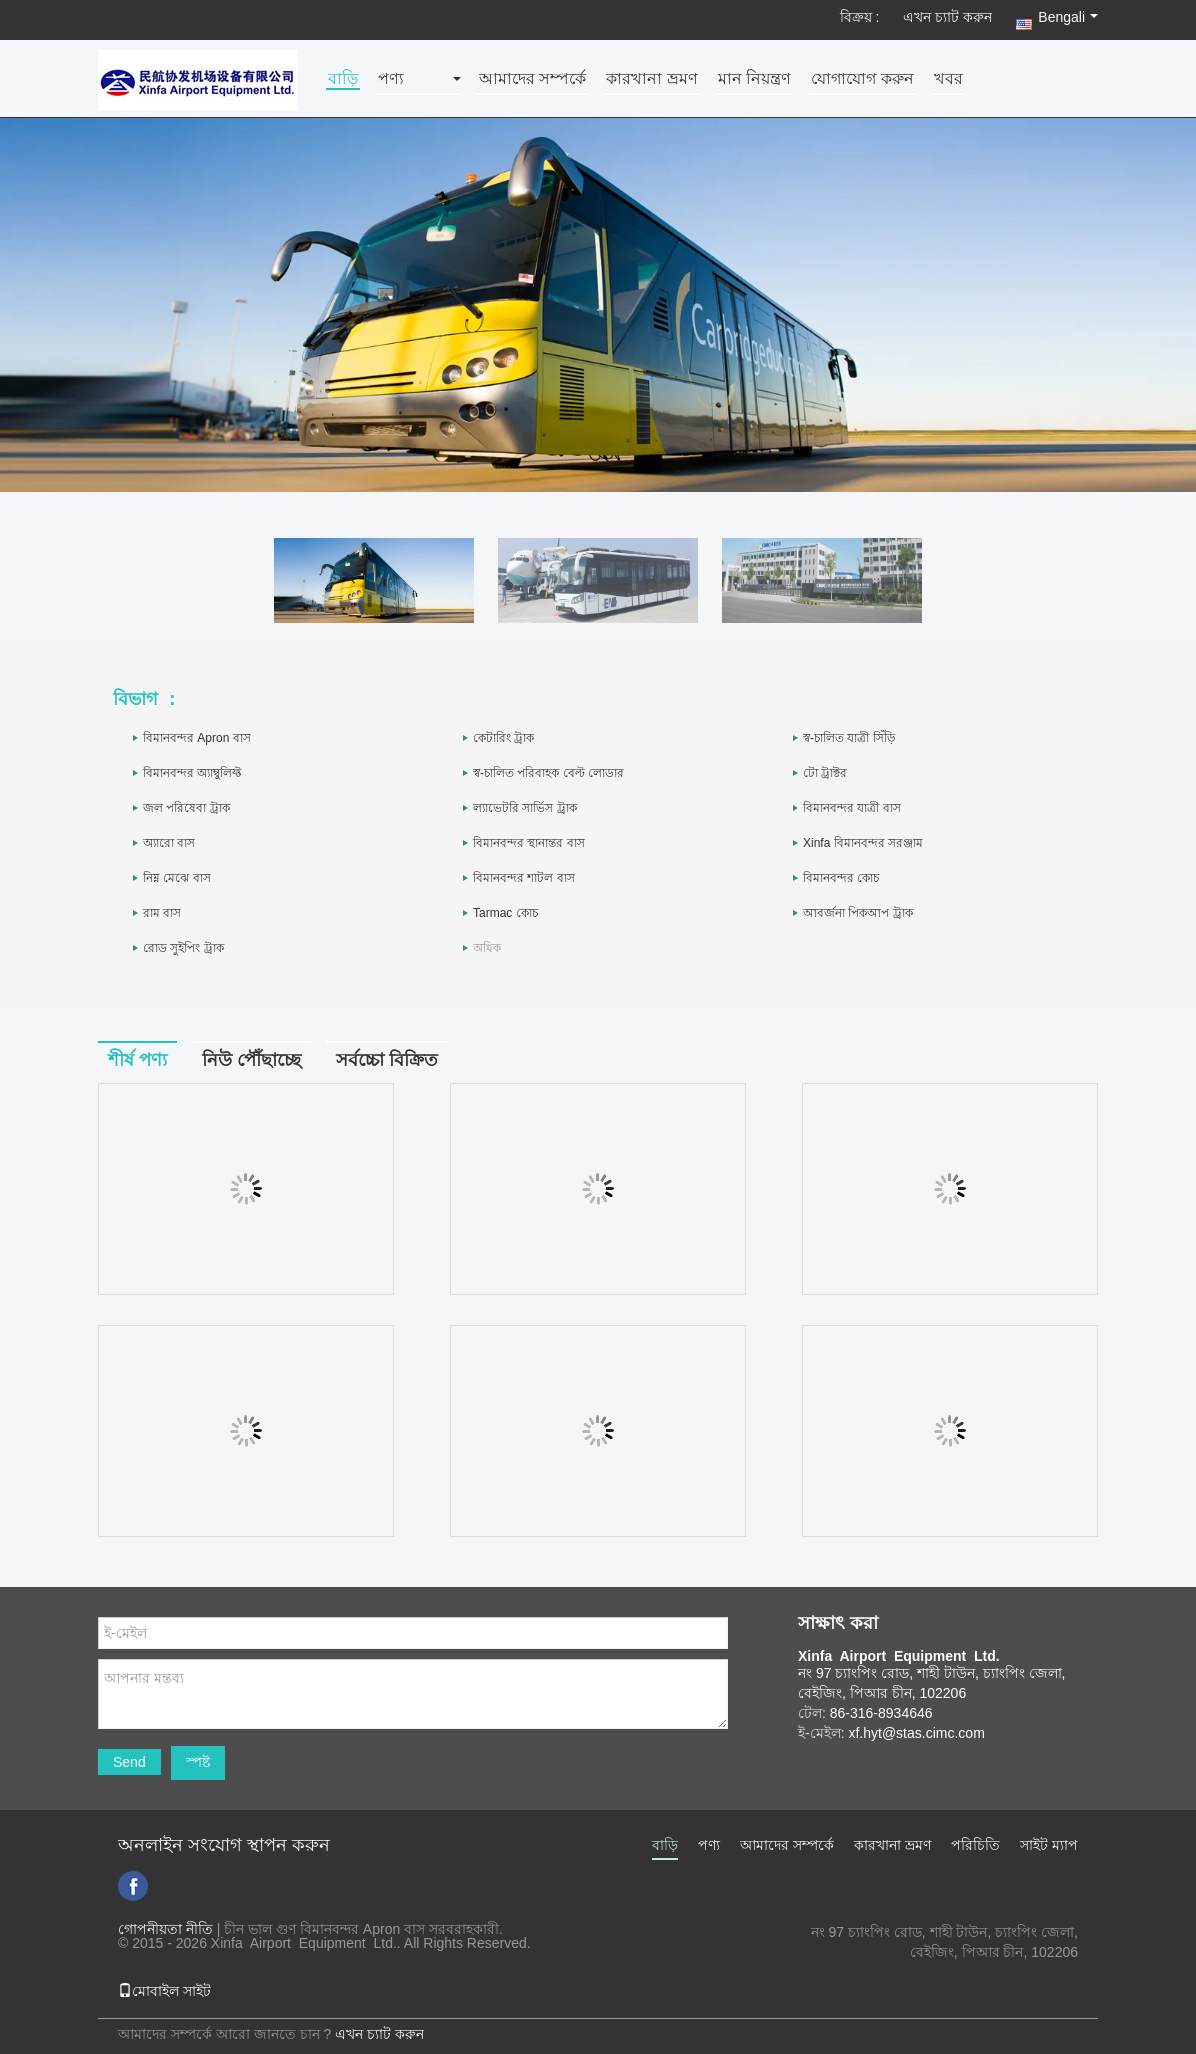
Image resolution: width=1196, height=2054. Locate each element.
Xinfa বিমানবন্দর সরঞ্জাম (863, 843)
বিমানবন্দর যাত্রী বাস (852, 808)
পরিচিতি (975, 1845)
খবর (948, 79)
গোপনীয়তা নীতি (165, 1929)
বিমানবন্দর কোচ (841, 878)
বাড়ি (343, 79)
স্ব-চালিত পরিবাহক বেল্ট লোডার (548, 773)
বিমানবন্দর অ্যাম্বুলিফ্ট (192, 773)
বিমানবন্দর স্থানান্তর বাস (529, 843)
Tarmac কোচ (505, 913)
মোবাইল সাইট (164, 1991)
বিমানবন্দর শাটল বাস (524, 878)
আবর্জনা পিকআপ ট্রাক (858, 913)
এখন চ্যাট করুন (947, 17)
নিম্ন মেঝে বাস (177, 878)
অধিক (487, 948)
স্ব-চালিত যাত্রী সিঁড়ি (849, 738)
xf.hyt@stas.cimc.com (1010, 1972)
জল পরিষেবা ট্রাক (186, 808)
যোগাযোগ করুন (862, 79)
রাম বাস (162, 913)
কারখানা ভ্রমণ (651, 79)
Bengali (1068, 17)
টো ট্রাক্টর (825, 773)
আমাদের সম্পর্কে (532, 79)
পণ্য (391, 79)
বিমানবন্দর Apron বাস (197, 738)
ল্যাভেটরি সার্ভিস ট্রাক (525, 808)
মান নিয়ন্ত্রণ (754, 79)
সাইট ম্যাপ (1049, 1845)
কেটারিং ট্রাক (503, 738)
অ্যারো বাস (169, 843)
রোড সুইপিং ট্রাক (183, 948)
